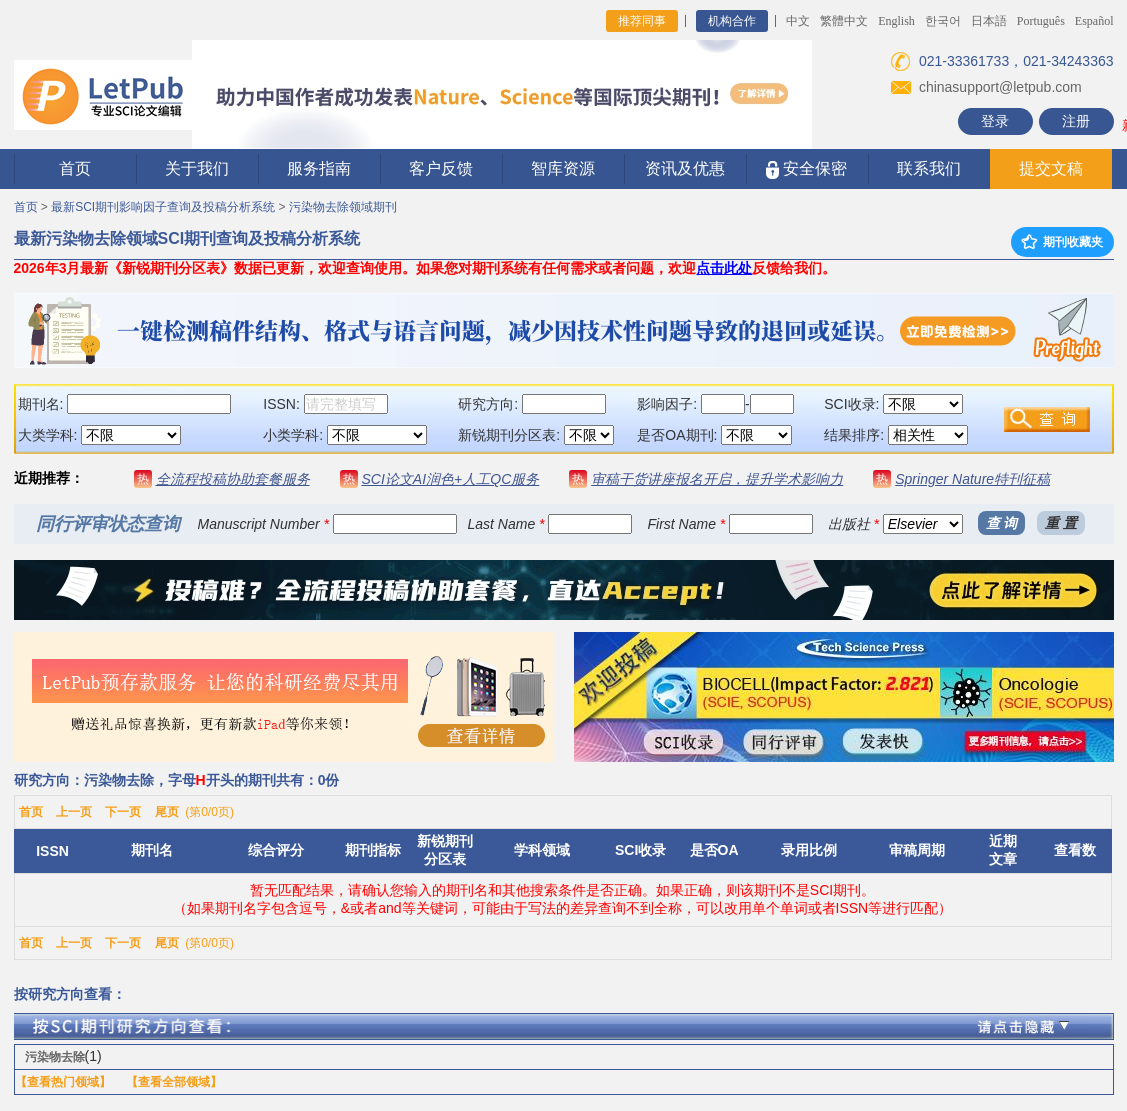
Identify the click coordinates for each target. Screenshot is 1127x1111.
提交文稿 (1051, 168)
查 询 (1002, 523)
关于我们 (197, 168)
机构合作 (732, 21)
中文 (798, 21)
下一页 (123, 812)
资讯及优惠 (685, 168)
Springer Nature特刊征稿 (972, 479)
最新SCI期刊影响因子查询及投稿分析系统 (163, 207)
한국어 (943, 21)
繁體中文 (844, 21)
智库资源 (563, 168)
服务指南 (319, 168)
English (896, 21)
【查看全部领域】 (174, 1082)
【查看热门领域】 (63, 1082)
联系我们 (929, 168)
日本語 (989, 21)
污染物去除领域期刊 (343, 207)
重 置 (1061, 523)
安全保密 (806, 169)
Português (1041, 21)
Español (1094, 21)
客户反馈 (441, 168)
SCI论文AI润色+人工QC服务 (451, 479)
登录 (995, 121)
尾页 (167, 812)
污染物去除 (55, 1057)
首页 (75, 168)
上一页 (74, 812)
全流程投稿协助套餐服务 (233, 479)
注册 (1076, 121)
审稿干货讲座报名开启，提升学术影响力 (717, 479)
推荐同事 (642, 21)
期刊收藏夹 (1062, 242)
